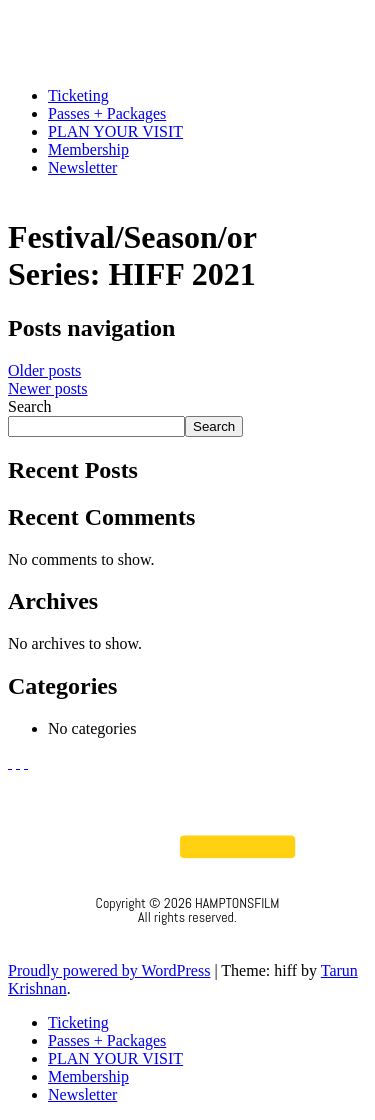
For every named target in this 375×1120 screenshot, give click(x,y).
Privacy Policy (187, 944)
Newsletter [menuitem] (82, 1094)
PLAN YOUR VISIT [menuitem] (115, 1058)
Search (30, 406)
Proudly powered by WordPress (109, 970)
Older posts (44, 370)
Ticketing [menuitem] (78, 1022)
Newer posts (48, 388)
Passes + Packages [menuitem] (107, 1040)
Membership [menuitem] (88, 1076)
